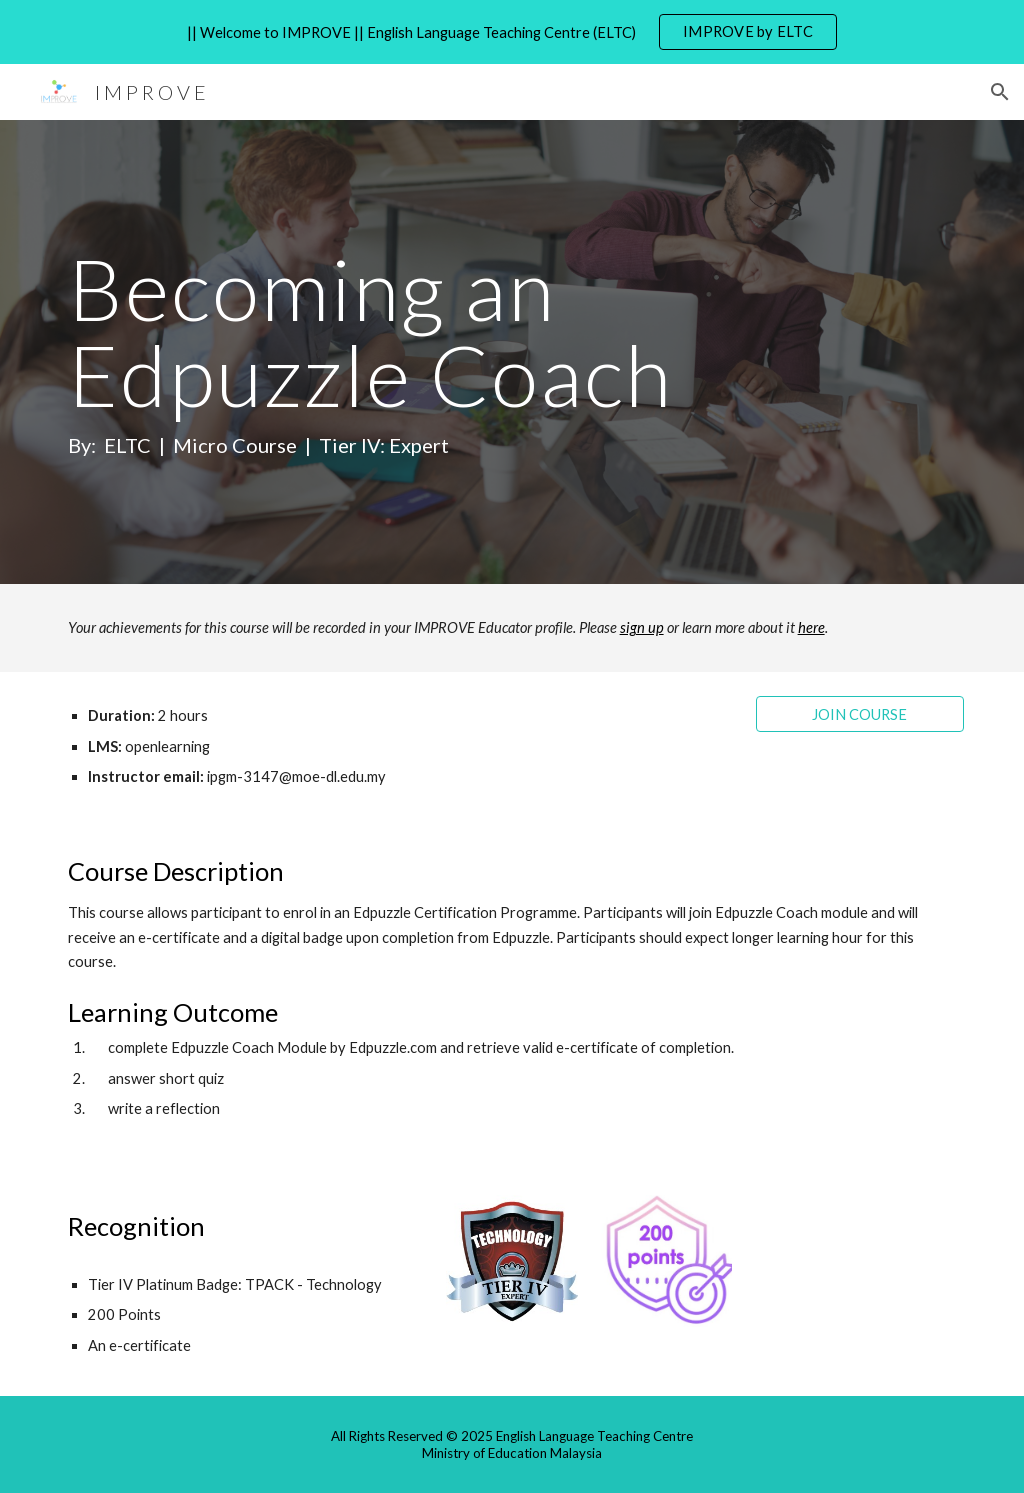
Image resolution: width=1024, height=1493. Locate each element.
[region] (512, 32)
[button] (1000, 92)
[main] (473, 352)
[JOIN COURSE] (860, 714)
